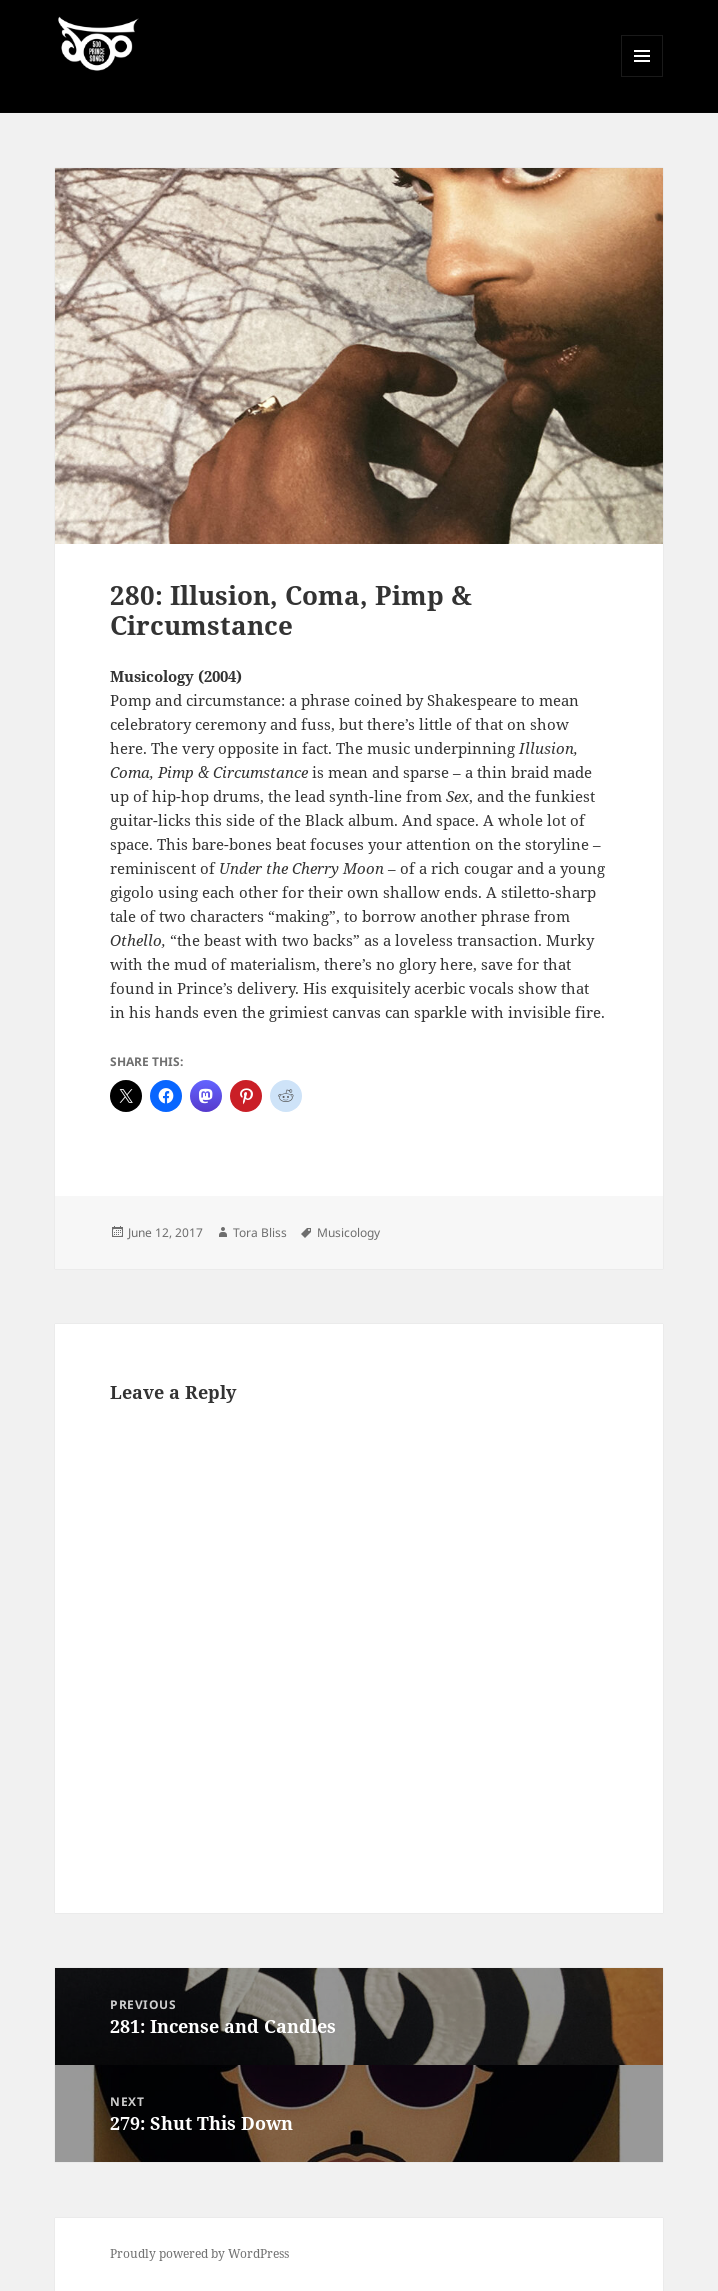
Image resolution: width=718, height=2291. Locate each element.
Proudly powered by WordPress (199, 2253)
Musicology (348, 1232)
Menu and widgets (642, 76)
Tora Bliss (260, 1232)
